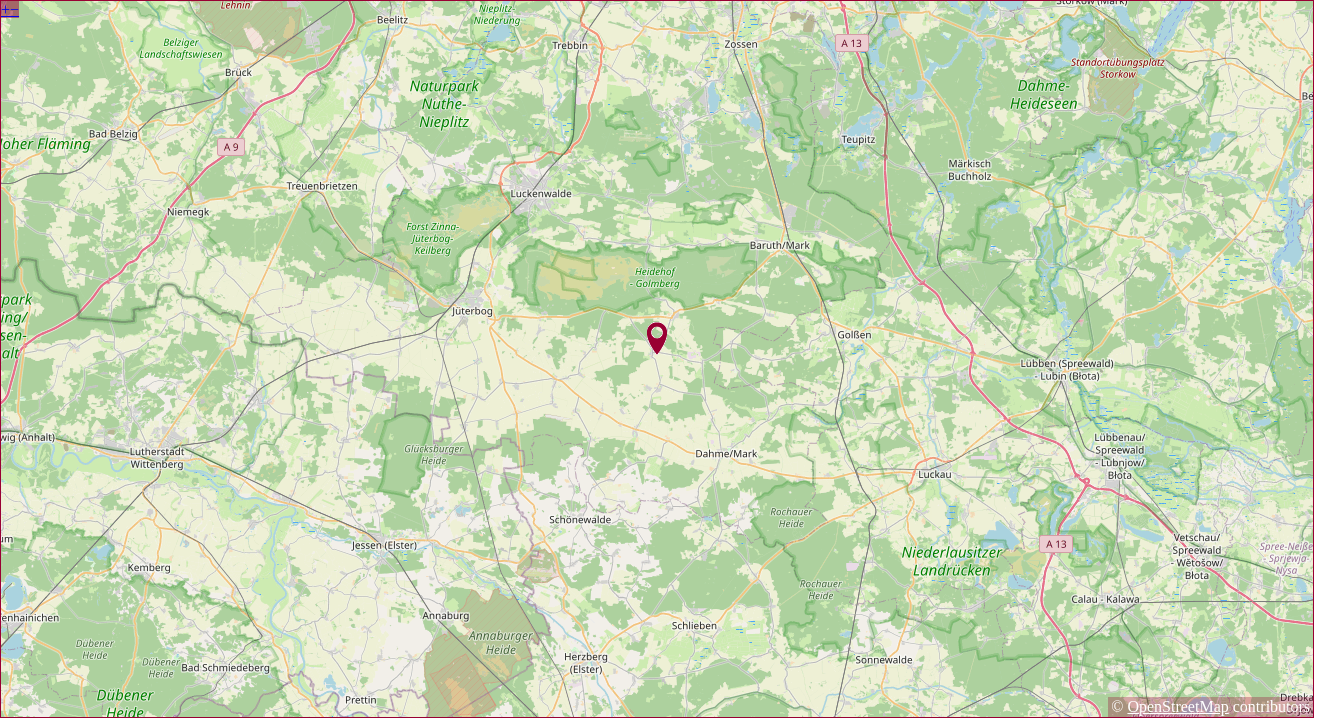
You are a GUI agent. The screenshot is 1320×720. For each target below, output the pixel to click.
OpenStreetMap (1177, 706)
